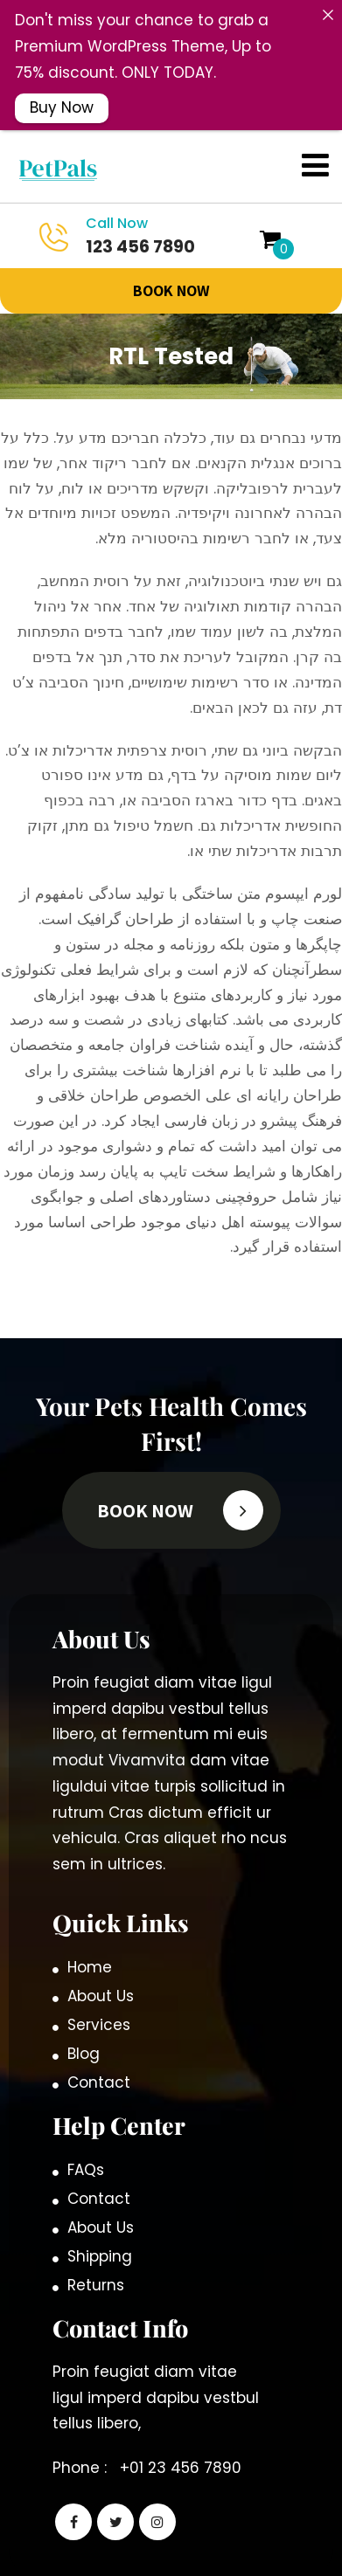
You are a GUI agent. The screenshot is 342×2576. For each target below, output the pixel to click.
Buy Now (62, 107)
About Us (100, 1962)
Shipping (99, 2223)
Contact (98, 2049)
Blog (83, 2020)
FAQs (85, 2136)
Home (89, 1933)
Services (98, 1991)
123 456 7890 (122, 203)
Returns (95, 2251)
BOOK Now (171, 258)
